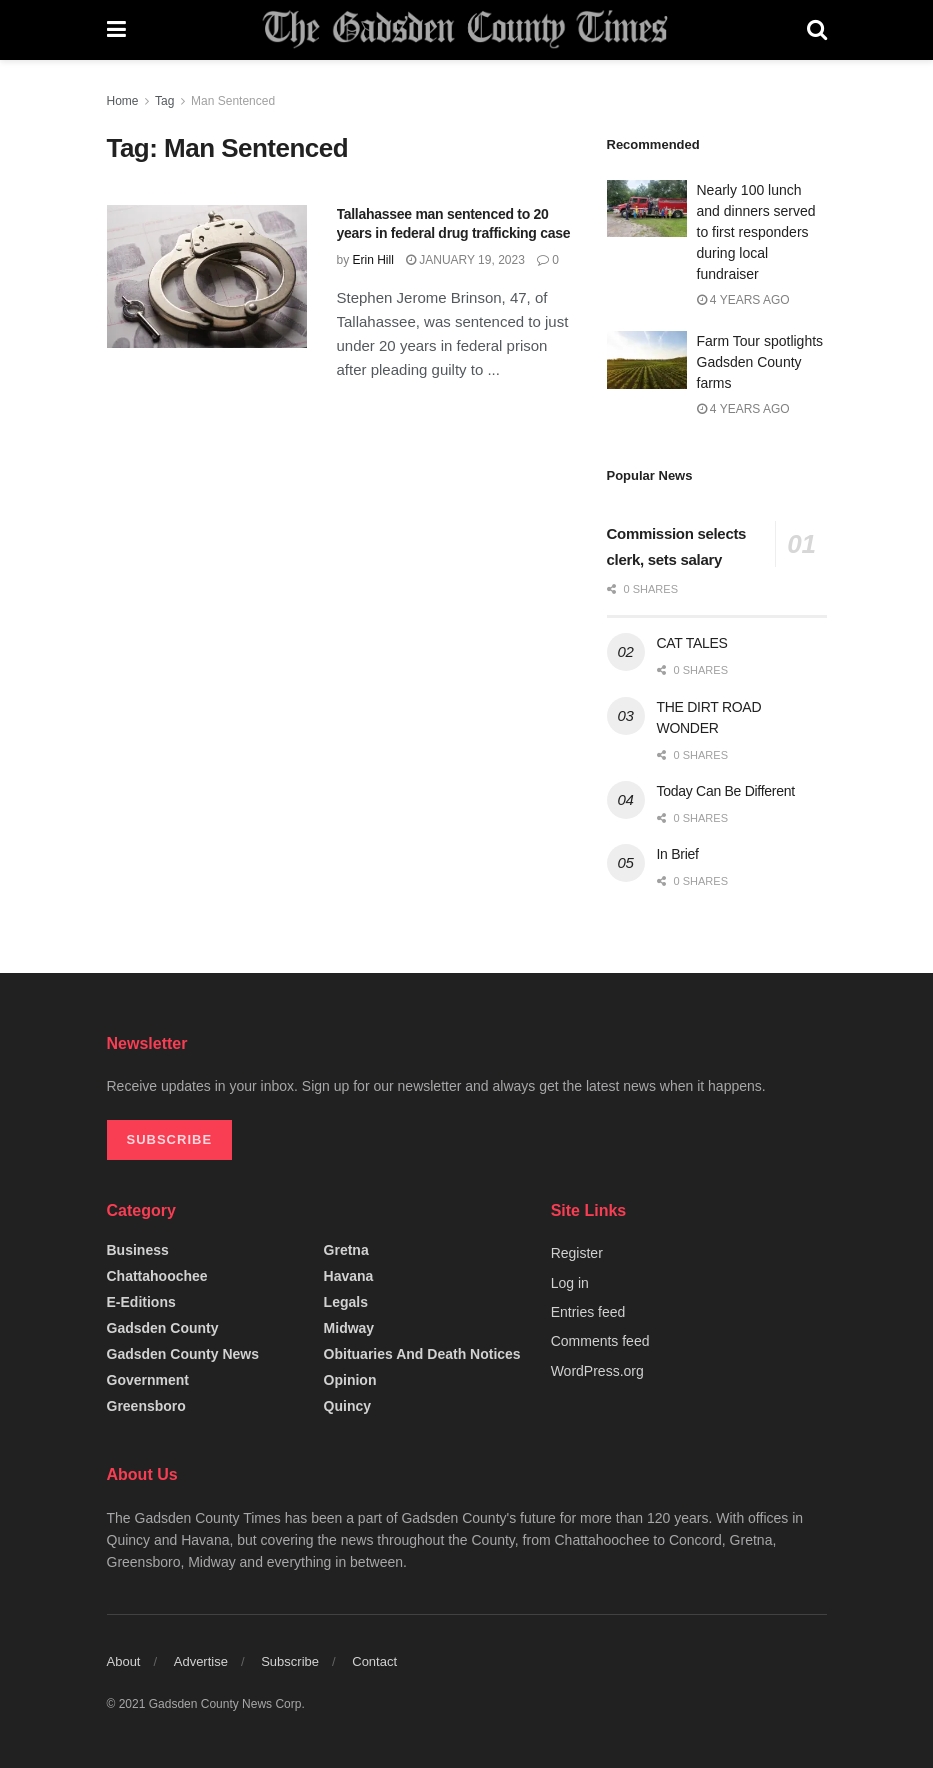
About (124, 1661)
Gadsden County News (183, 1354)
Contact (374, 1661)
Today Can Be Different (726, 791)
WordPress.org (597, 1371)
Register (577, 1253)
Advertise (201, 1661)
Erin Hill (373, 260)
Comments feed (600, 1341)
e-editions (141, 1302)
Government (148, 1380)
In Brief (678, 854)
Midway (349, 1328)
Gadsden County (163, 1328)
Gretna (346, 1250)
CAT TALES (692, 643)
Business (138, 1250)
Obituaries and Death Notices (422, 1354)
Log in (570, 1283)
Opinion (350, 1380)
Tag (164, 101)
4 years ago (743, 300)
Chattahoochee (157, 1276)
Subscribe (290, 1661)
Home (123, 101)
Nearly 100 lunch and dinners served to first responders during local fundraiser (756, 232)
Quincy (347, 1406)
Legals (346, 1302)
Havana (349, 1276)
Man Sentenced (233, 101)
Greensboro (146, 1406)
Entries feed (588, 1312)
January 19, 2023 (465, 260)
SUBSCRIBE (170, 1139)
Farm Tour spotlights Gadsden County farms (760, 362)
